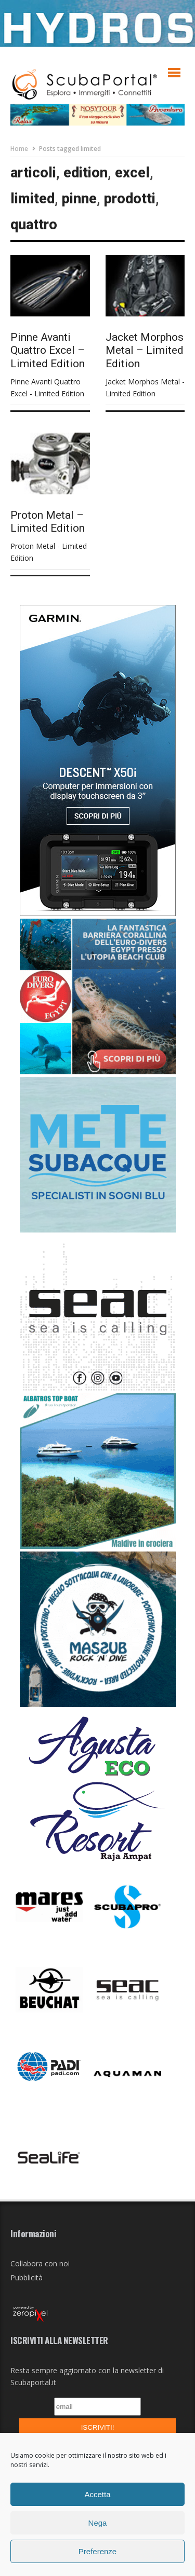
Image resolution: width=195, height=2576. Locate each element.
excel (132, 172)
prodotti (129, 198)
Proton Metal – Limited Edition (47, 521)
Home (19, 148)
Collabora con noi (40, 2263)
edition (85, 172)
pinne (79, 198)
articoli (33, 172)
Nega (97, 2522)
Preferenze (97, 2551)
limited (32, 198)
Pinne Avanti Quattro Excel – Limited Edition (47, 350)
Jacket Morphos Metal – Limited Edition (145, 350)
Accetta (97, 2494)
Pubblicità (26, 2277)
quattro (33, 224)
